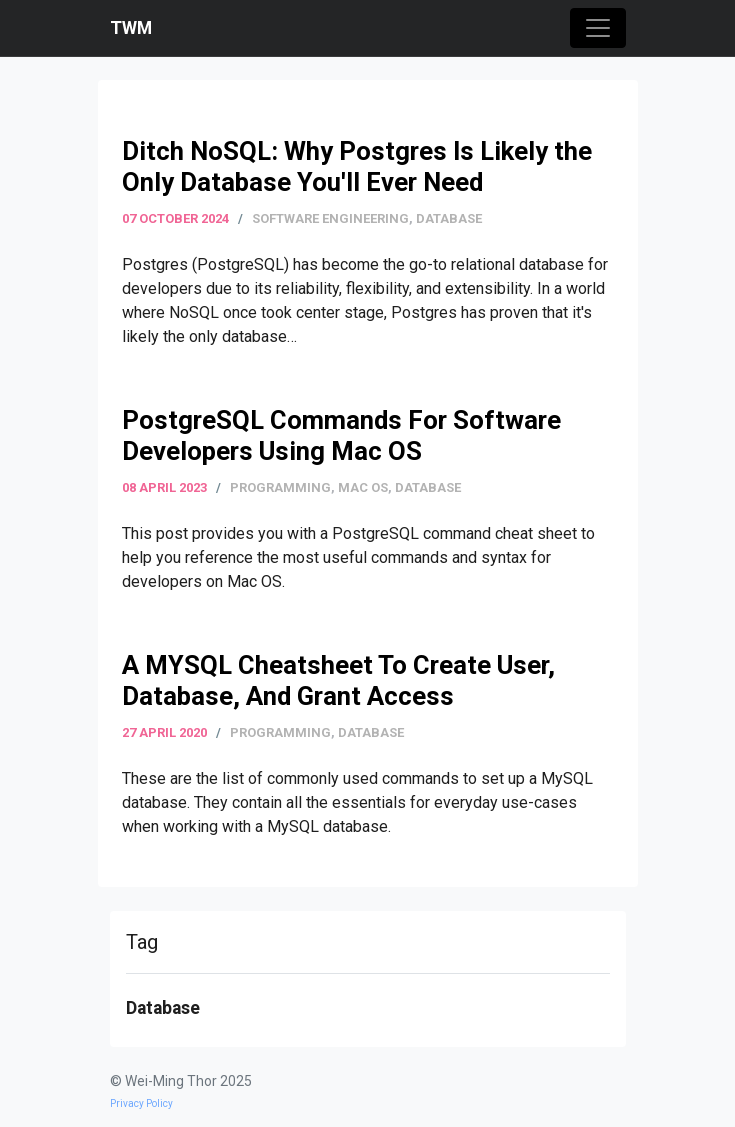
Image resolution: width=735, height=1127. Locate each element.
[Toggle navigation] (598, 28)
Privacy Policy (141, 1103)
